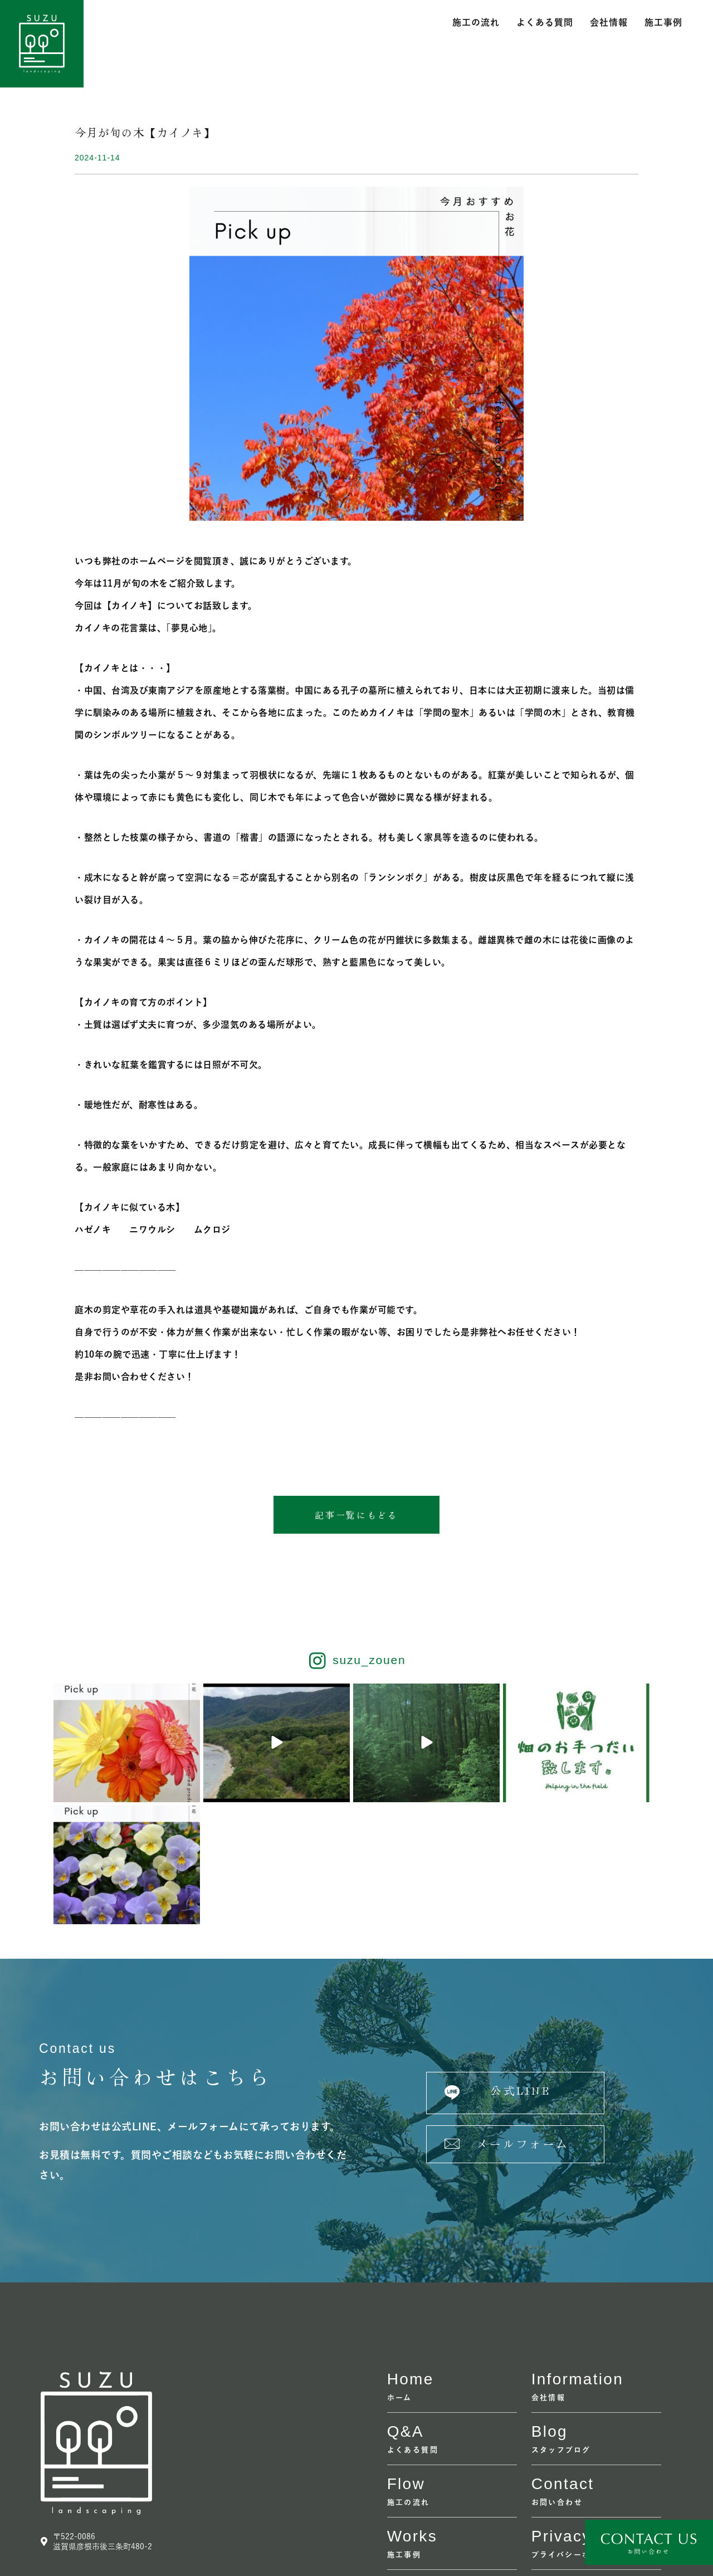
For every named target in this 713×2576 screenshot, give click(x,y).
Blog (549, 2310)
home (410, 2258)
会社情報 (609, 22)
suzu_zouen (369, 1661)
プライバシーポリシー (574, 2433)
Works (412, 2415)
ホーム (399, 2276)
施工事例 (663, 22)
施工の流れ (476, 22)
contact (562, 2363)
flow (406, 2363)
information (577, 2258)
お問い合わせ (557, 2381)
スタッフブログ (561, 2329)
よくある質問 (544, 22)
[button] (356, 1515)
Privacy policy (588, 2415)
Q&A (405, 2310)
